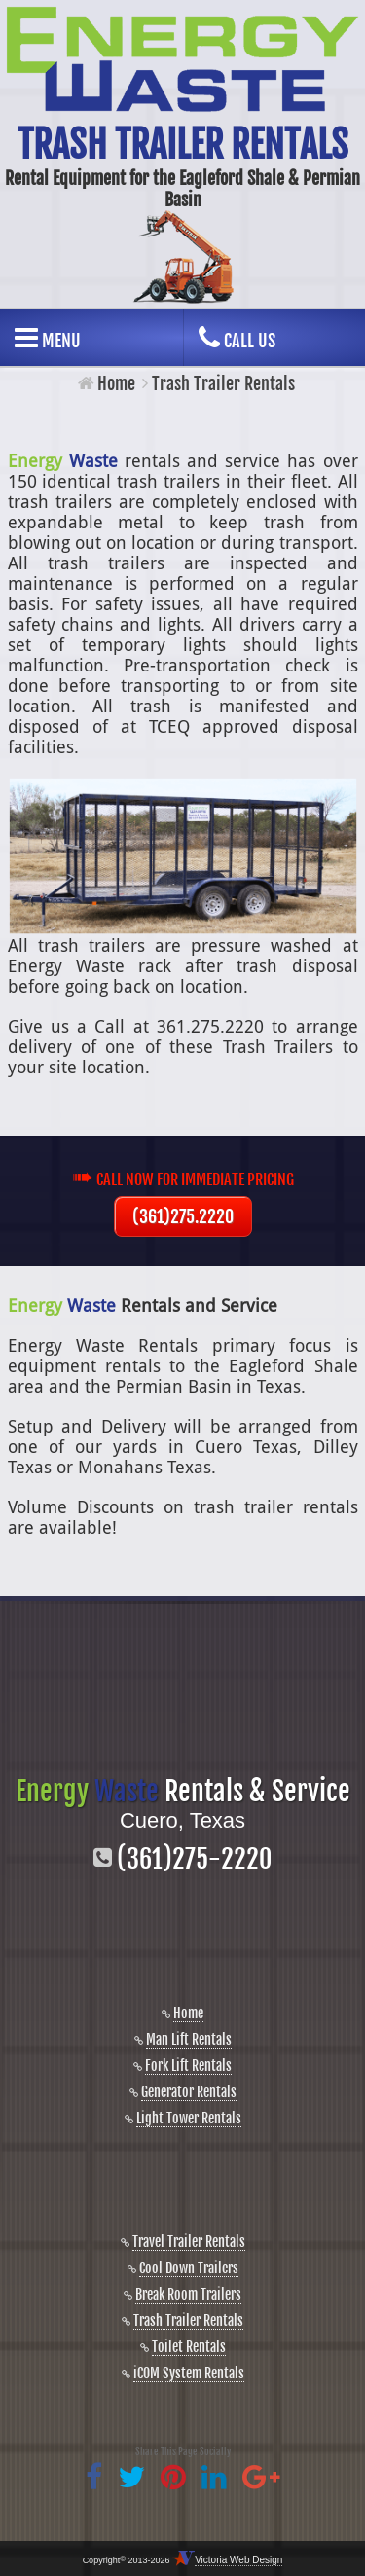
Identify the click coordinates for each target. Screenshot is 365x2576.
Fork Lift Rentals (188, 2065)
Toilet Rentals (189, 2347)
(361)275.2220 (183, 1216)
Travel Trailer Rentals (188, 2241)
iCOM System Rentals (188, 2373)
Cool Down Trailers (188, 2268)
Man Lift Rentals (189, 2039)
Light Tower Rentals (188, 2118)
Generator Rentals (189, 2092)
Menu (48, 337)
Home (116, 383)
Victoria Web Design (238, 2560)
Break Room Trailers (188, 2294)
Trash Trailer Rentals (188, 2320)
